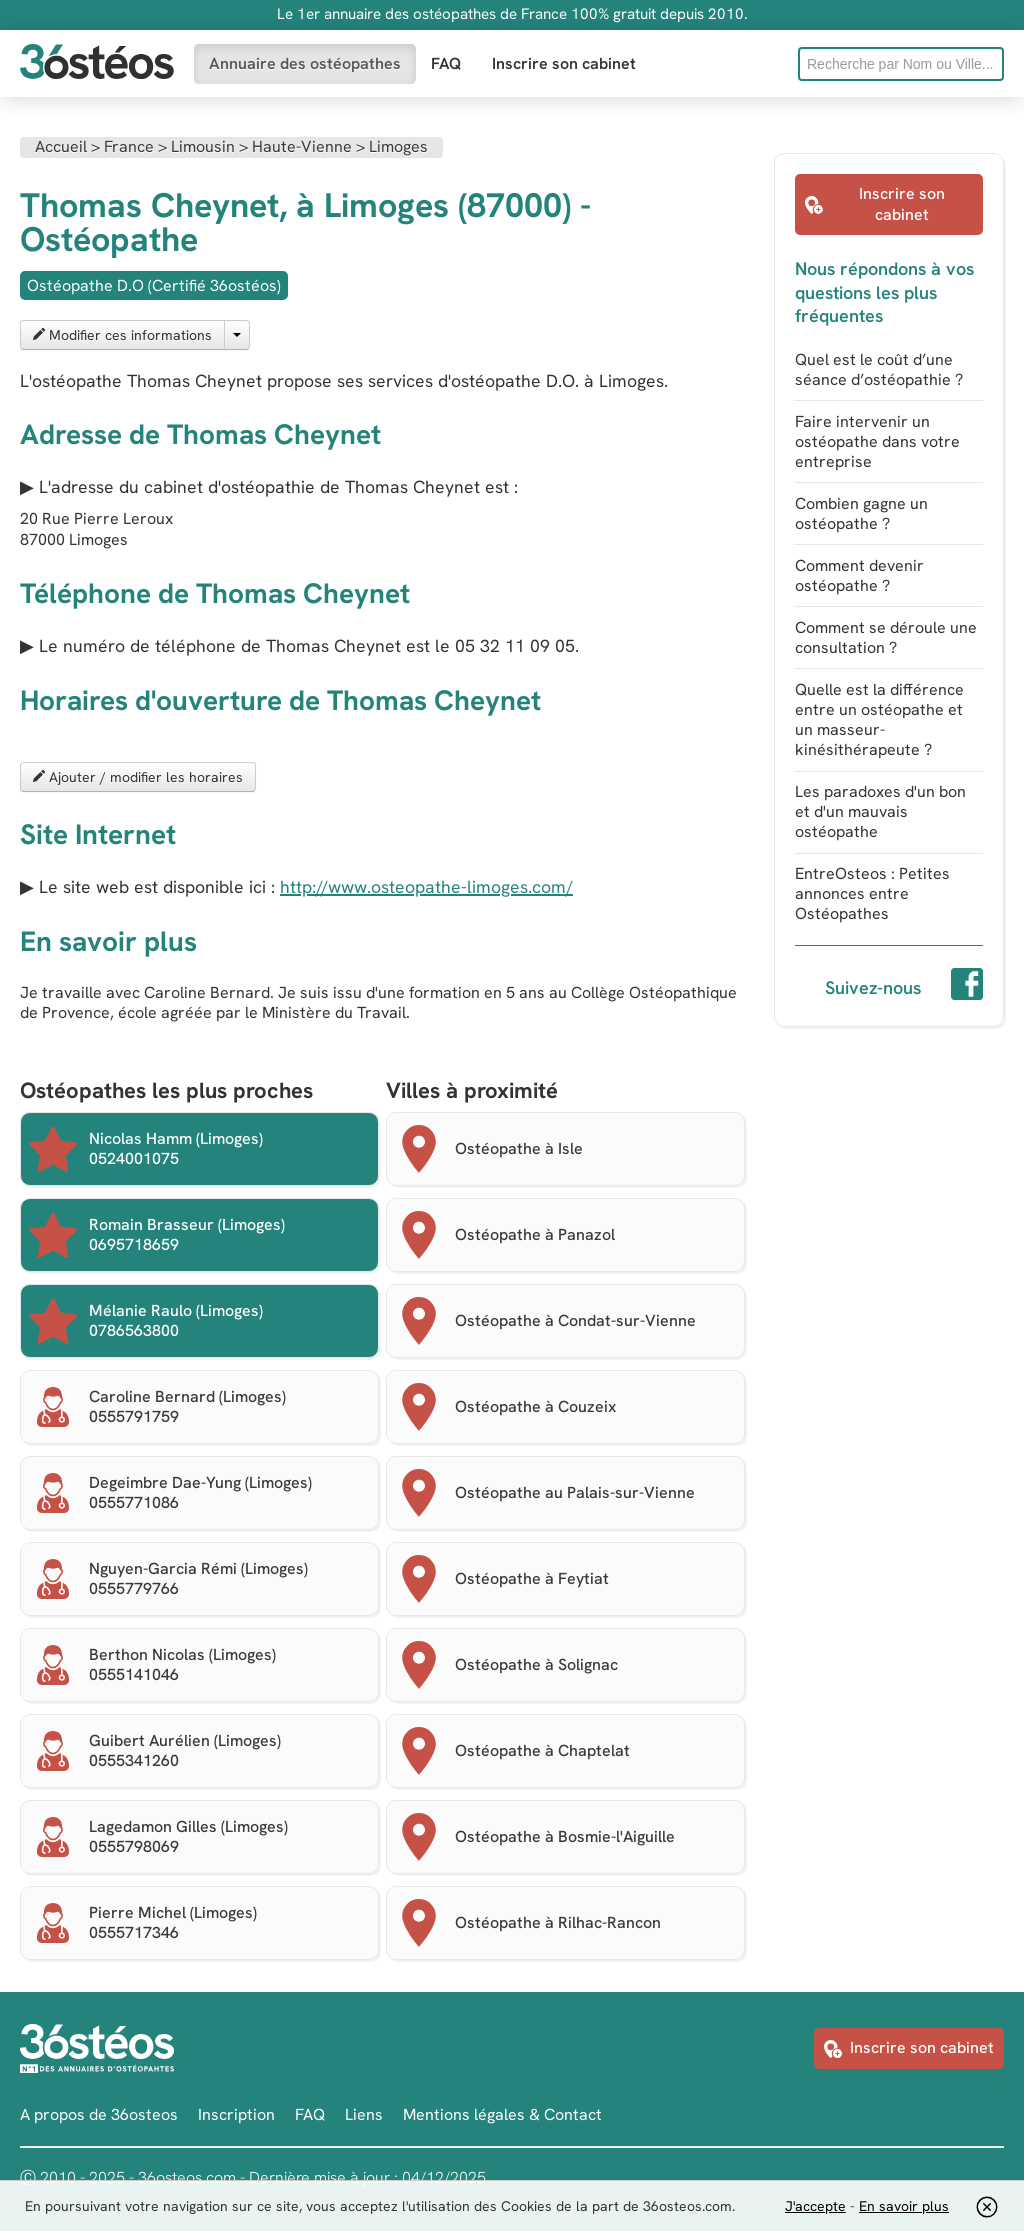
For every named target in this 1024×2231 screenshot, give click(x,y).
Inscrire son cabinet (564, 63)
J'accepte (815, 2206)
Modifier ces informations (122, 335)
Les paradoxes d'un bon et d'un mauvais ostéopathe (880, 811)
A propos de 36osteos (99, 2114)
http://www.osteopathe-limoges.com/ (426, 886)
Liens (364, 2114)
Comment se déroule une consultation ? (886, 637)
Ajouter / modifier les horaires (138, 777)
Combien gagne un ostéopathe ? (861, 513)
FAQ (446, 63)
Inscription (236, 2114)
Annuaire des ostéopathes (305, 63)
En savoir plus (904, 2206)
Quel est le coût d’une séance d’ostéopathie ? (879, 369)
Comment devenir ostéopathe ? (859, 575)
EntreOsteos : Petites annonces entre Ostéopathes (872, 893)
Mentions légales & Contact (502, 2114)
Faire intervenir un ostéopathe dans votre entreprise (877, 441)
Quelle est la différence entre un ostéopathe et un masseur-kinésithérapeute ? (879, 719)
